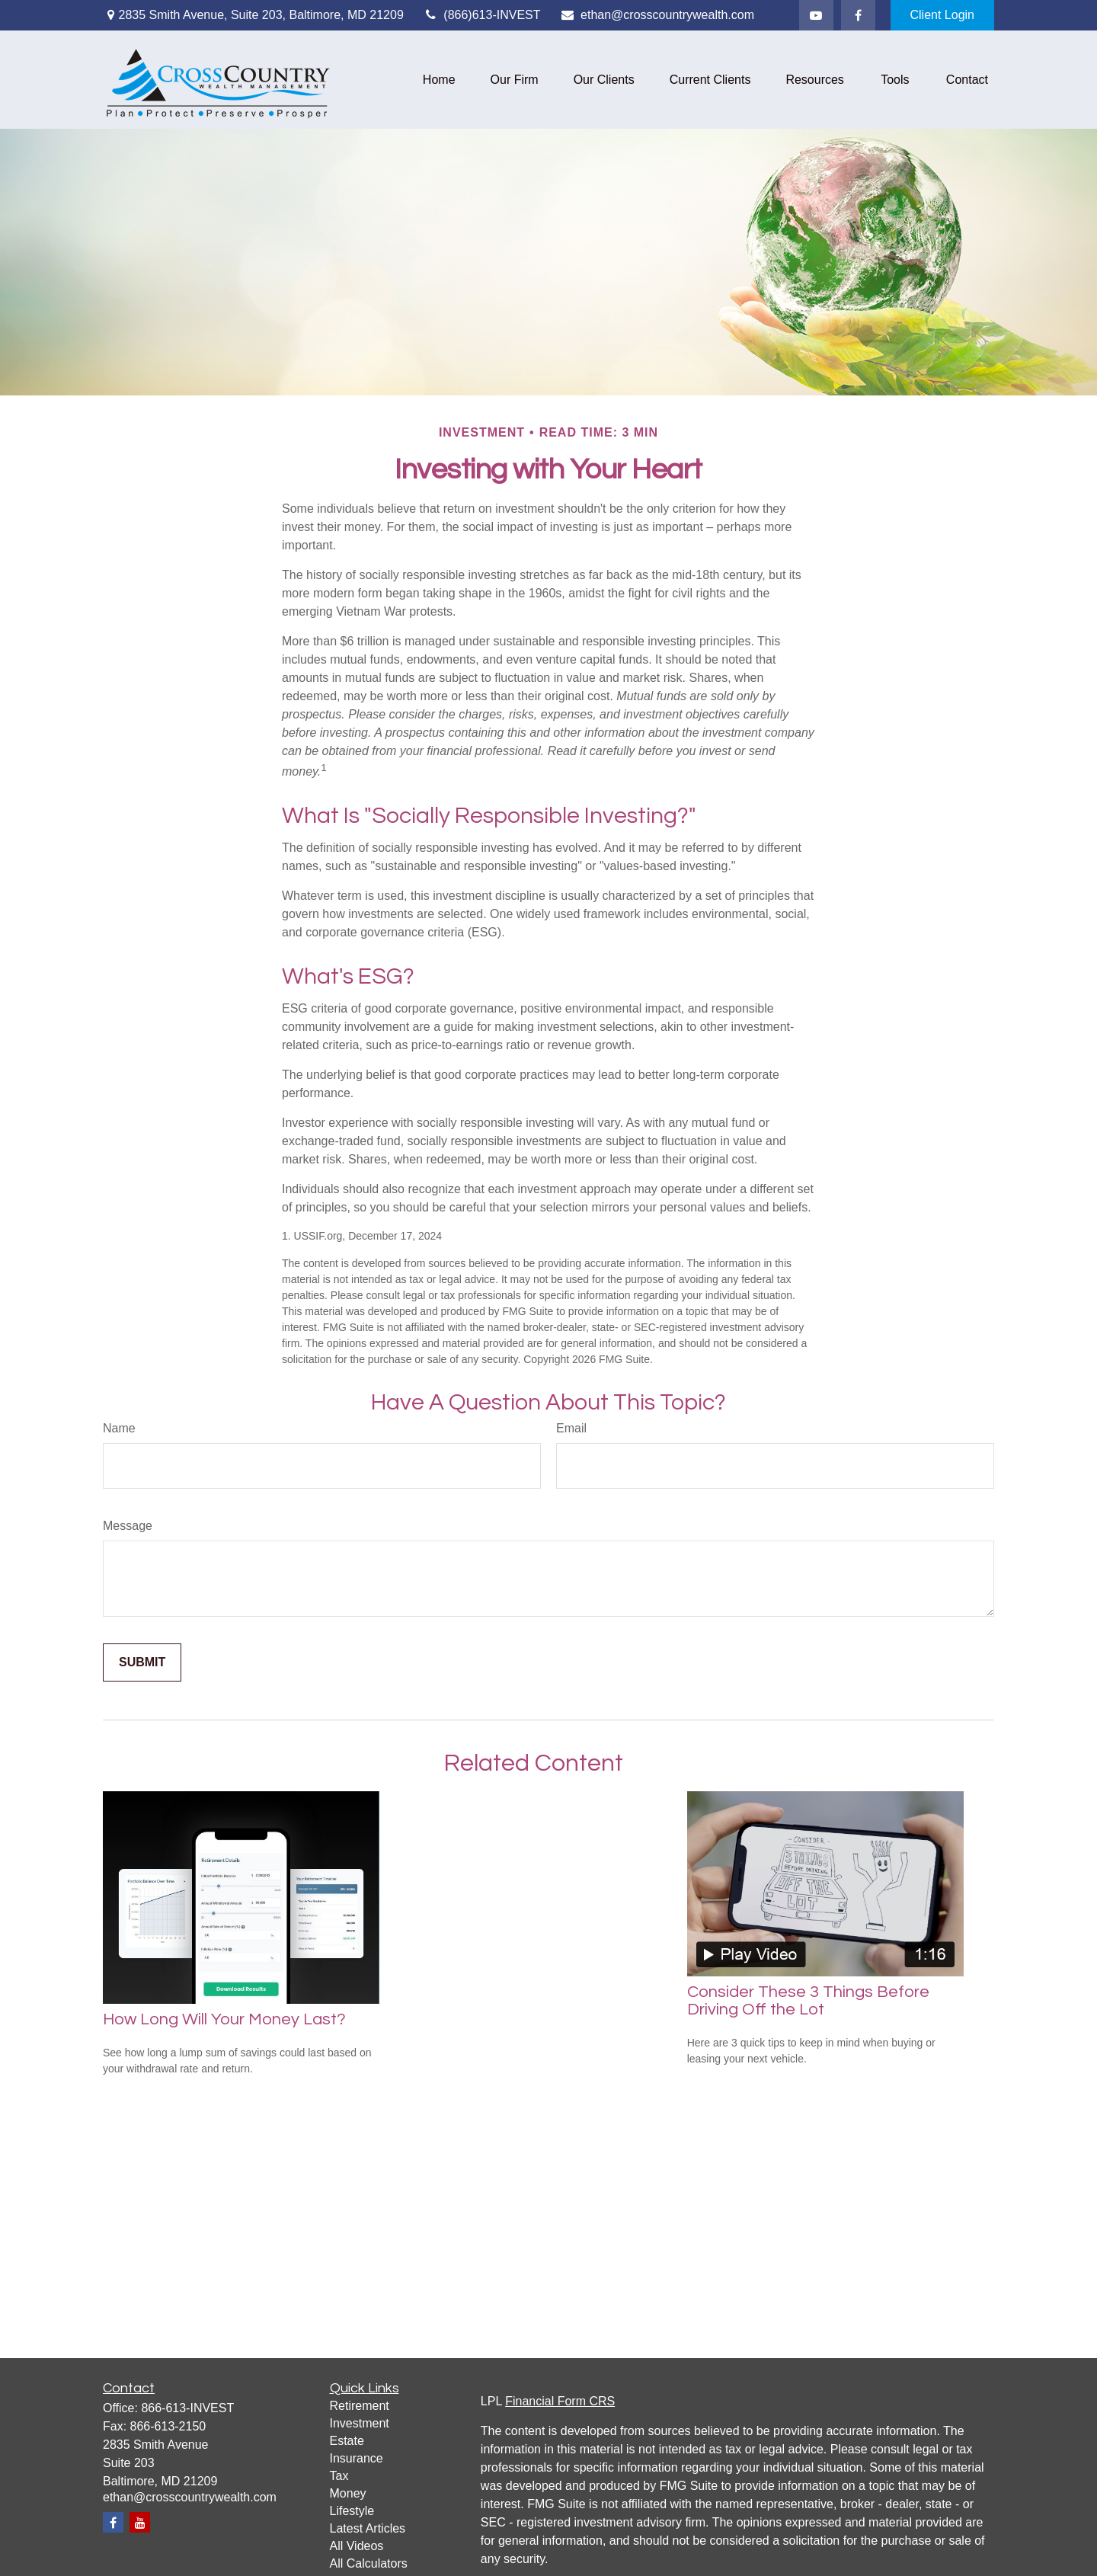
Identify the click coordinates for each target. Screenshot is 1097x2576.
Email (571, 1428)
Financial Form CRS (560, 2401)
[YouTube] (816, 15)
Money (348, 2493)
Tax (339, 2475)
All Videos (357, 2545)
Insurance (356, 2458)
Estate (347, 2440)
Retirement (359, 2405)
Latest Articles (368, 2528)
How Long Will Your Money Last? (224, 2019)
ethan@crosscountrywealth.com (657, 14)
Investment (359, 2423)
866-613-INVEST (187, 2408)
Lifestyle (352, 2510)
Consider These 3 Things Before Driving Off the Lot (808, 2000)
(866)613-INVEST (482, 14)
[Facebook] (858, 15)
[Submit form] (142, 1662)
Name (119, 1428)
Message (127, 1525)
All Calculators (369, 2563)
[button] (439, 79)
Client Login (942, 14)
